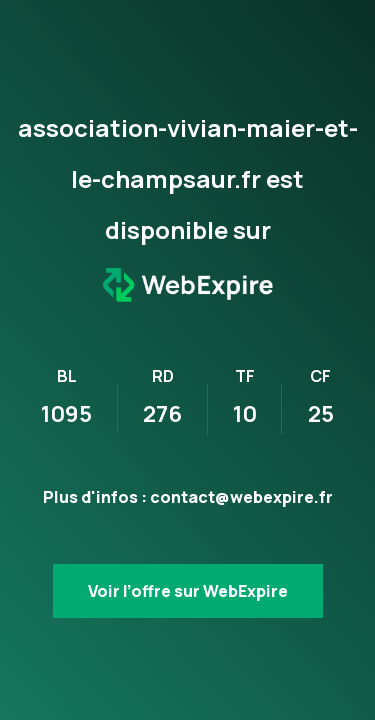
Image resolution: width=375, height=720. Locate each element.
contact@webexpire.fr (241, 497)
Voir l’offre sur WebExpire (188, 591)
